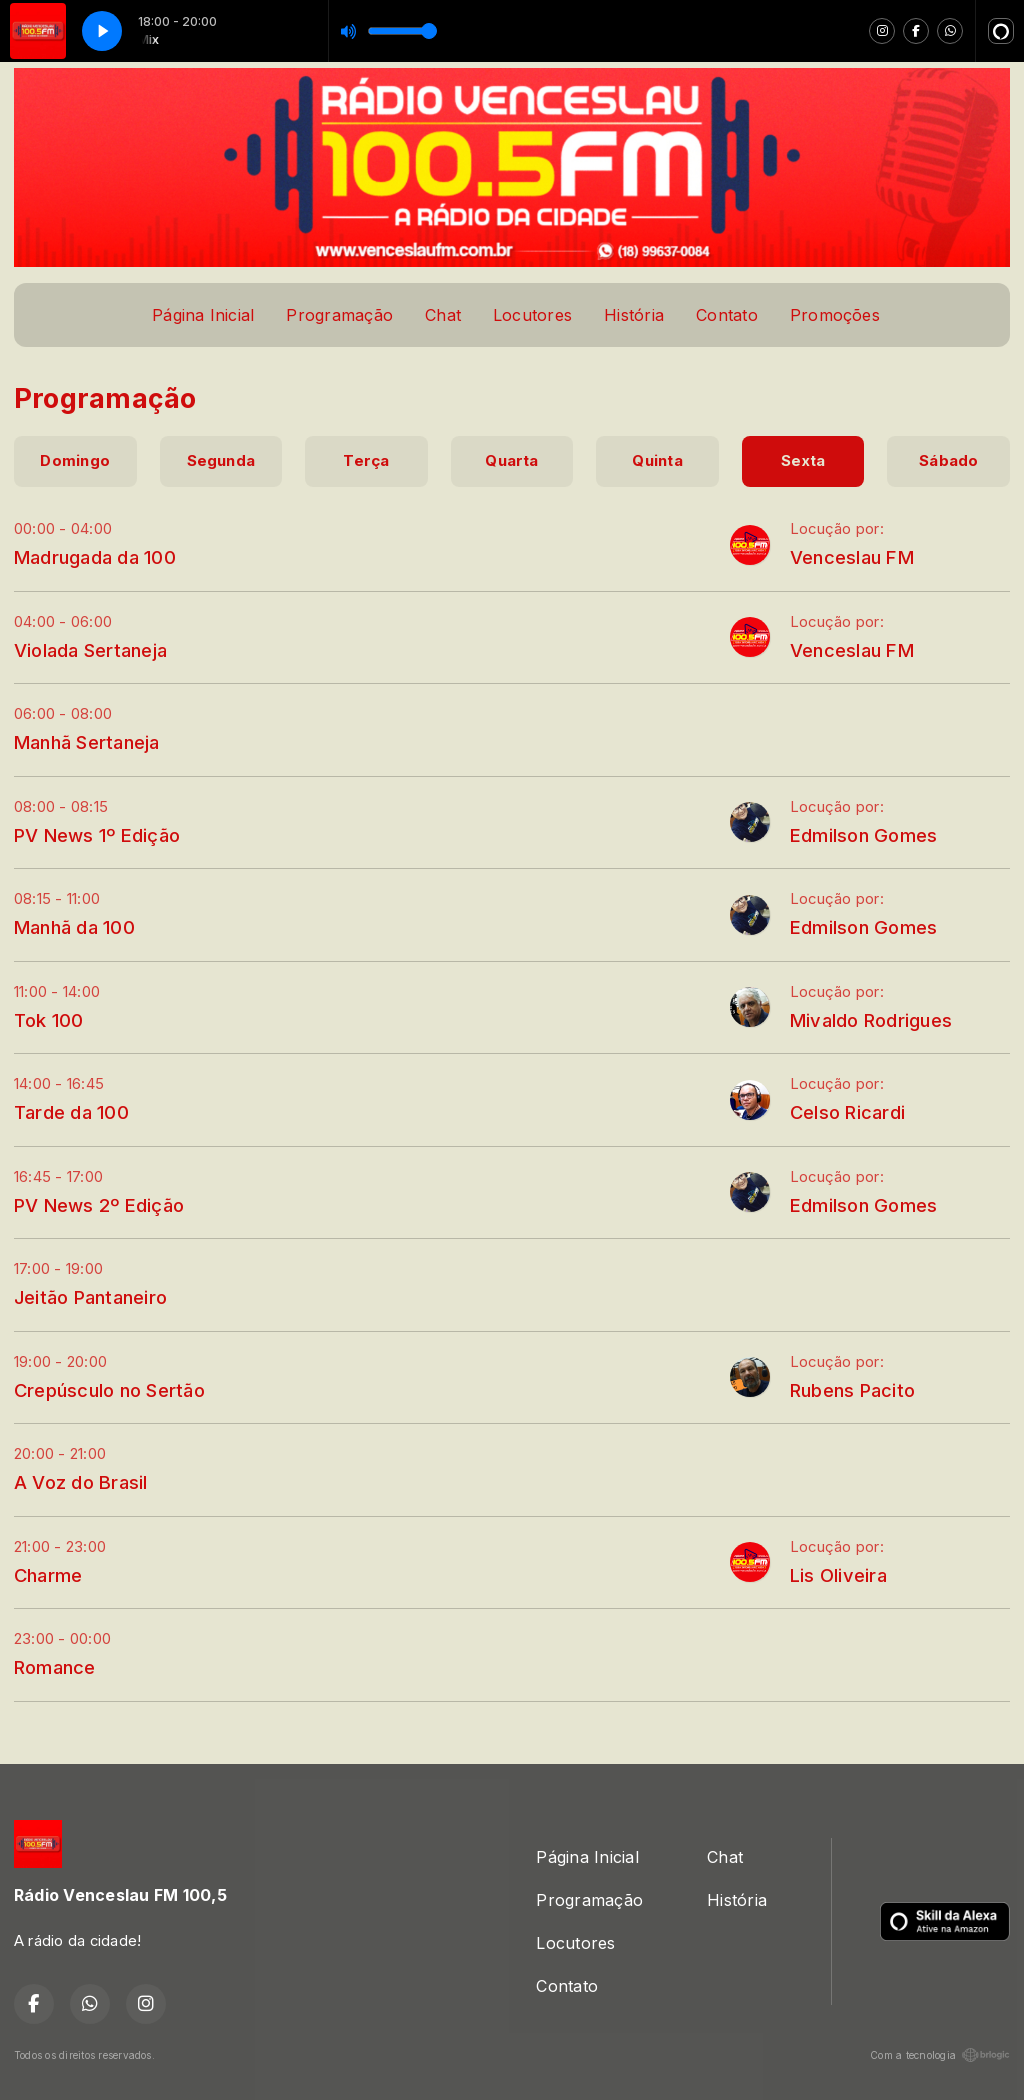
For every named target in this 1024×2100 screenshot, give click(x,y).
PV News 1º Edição (97, 835)
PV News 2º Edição (99, 1205)
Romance (55, 1667)
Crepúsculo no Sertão (109, 1390)
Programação (339, 315)
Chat (443, 315)
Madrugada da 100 (95, 557)
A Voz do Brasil (81, 1482)
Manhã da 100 (74, 927)
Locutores (532, 315)
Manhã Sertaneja (87, 742)
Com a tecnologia (940, 2055)
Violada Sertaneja (90, 650)
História (634, 315)
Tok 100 (49, 1020)
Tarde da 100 (71, 1112)
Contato (727, 315)
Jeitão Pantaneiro (90, 1297)
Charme (48, 1575)
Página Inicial (203, 315)
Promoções (835, 315)
